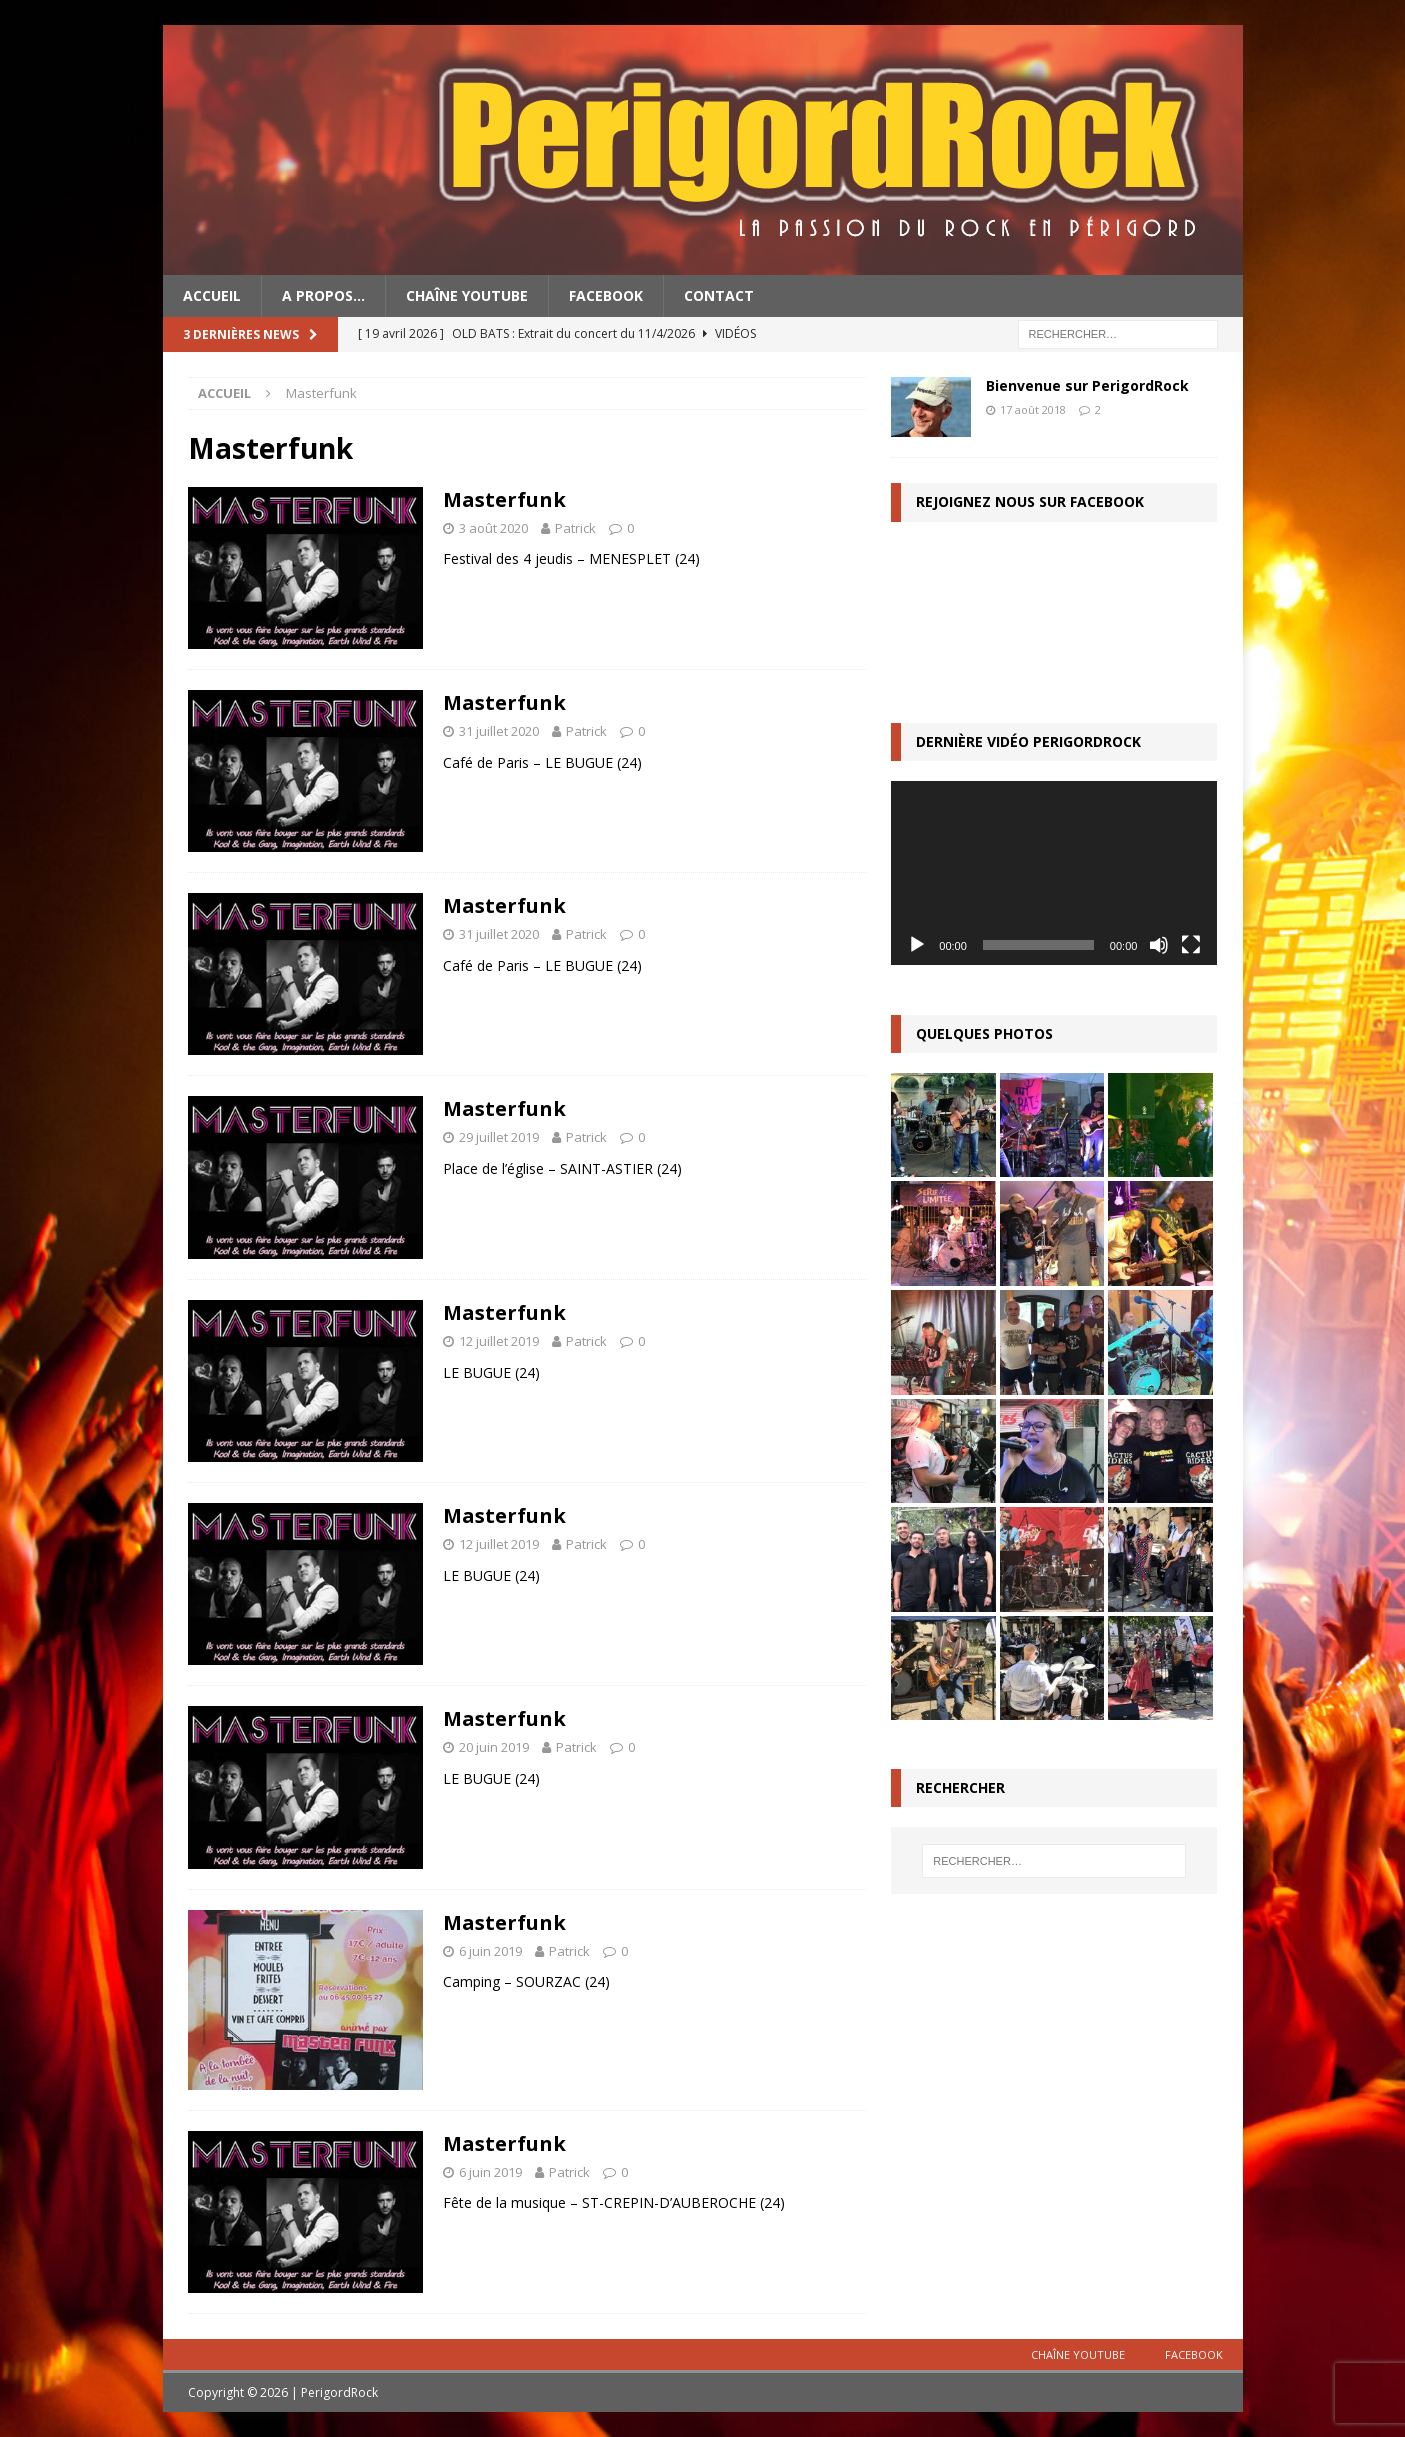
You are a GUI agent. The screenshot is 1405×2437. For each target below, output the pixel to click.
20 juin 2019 (494, 1747)
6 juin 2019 (490, 1951)
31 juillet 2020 (499, 731)
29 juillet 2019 (499, 1137)
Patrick (575, 528)
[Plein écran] (1191, 945)
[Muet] (1159, 945)
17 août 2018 (1033, 409)
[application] (1054, 872)
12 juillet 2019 (499, 1341)
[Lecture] (917, 945)
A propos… (323, 295)
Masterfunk (504, 499)
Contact (719, 295)
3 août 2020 (493, 528)
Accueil (212, 295)
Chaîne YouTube (467, 295)
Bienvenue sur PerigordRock (1087, 385)
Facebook (606, 295)
